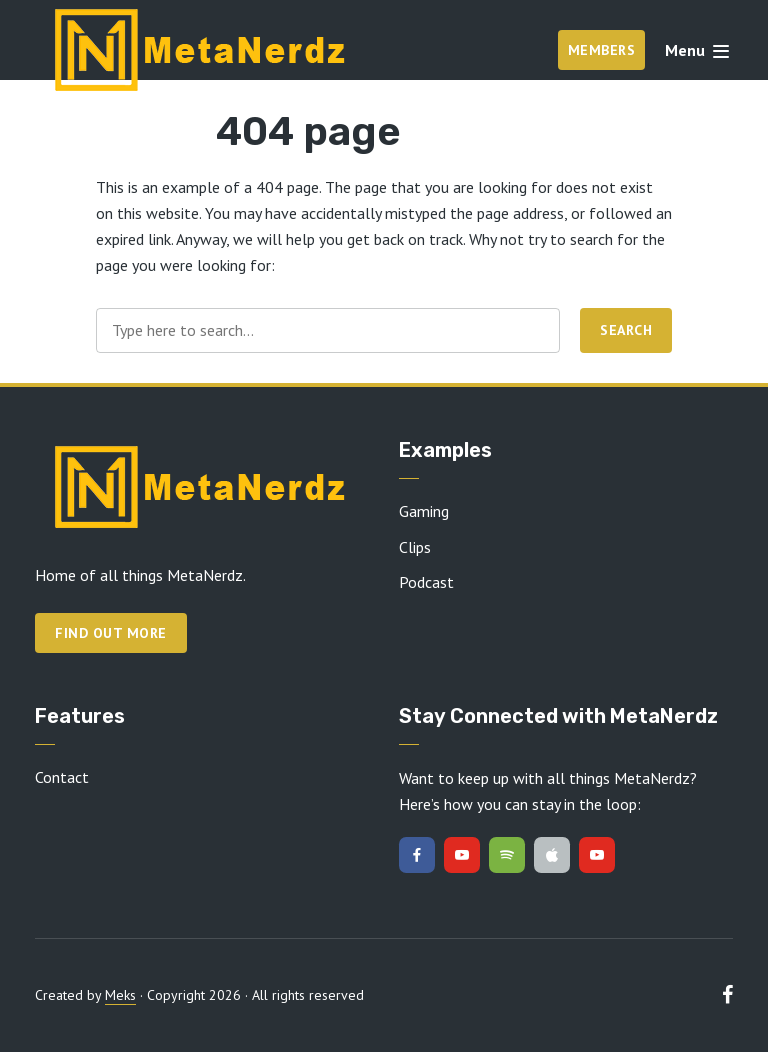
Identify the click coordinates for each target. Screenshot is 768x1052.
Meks (120, 995)
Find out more (111, 633)
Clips (415, 547)
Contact (62, 777)
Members (602, 50)
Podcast (426, 582)
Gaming (424, 511)
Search (626, 330)
